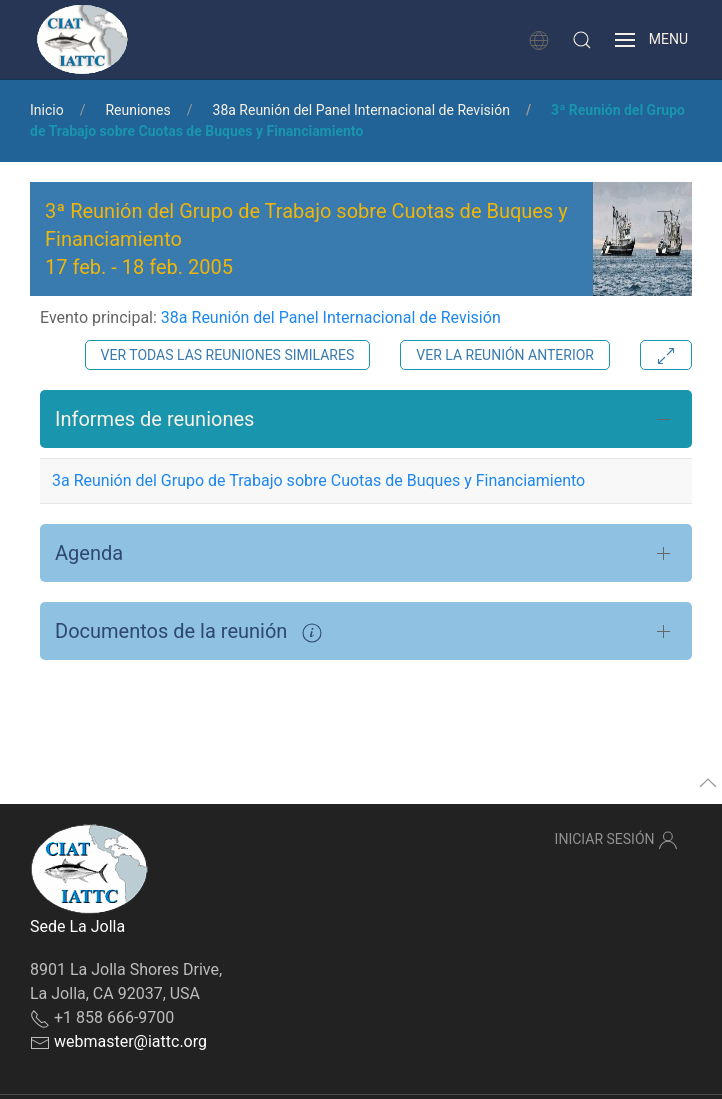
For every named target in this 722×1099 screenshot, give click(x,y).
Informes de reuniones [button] (154, 419)
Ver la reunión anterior (505, 355)
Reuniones (137, 110)
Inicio (47, 110)
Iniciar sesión (616, 840)
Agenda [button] (89, 553)
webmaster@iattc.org (130, 1041)
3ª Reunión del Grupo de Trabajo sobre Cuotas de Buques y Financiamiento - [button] (306, 239)
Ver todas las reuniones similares (228, 355)
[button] (582, 40)
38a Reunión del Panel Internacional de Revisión (361, 110)
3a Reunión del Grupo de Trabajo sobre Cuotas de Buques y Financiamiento (318, 480)
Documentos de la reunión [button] (188, 631)
